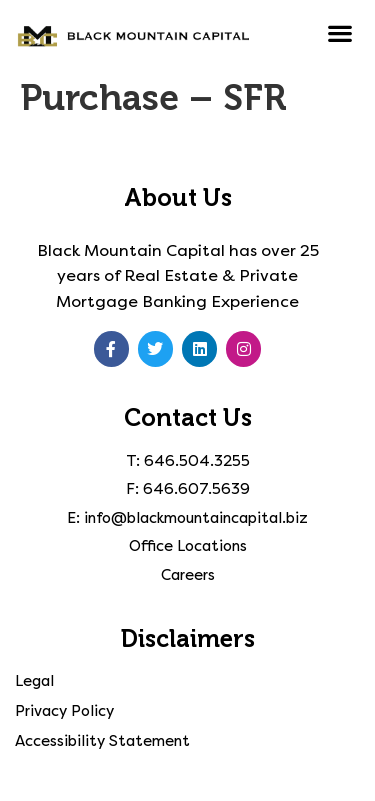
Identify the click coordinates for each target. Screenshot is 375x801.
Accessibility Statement (102, 741)
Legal (34, 681)
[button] (339, 32)
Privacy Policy (64, 711)
